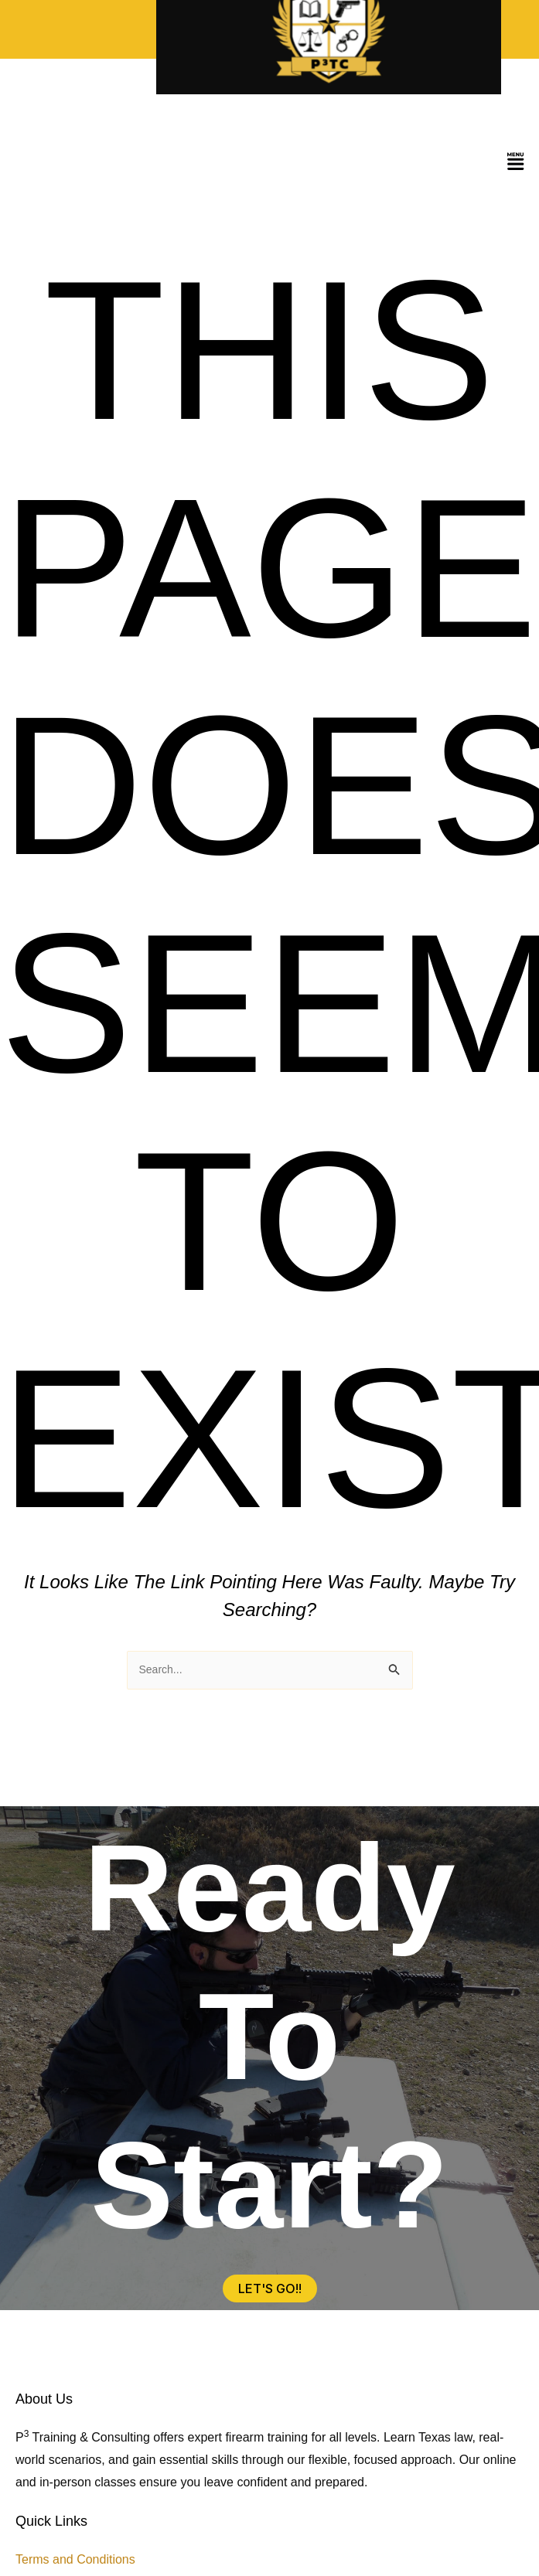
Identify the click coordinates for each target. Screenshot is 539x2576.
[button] (515, 163)
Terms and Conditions (75, 2559)
